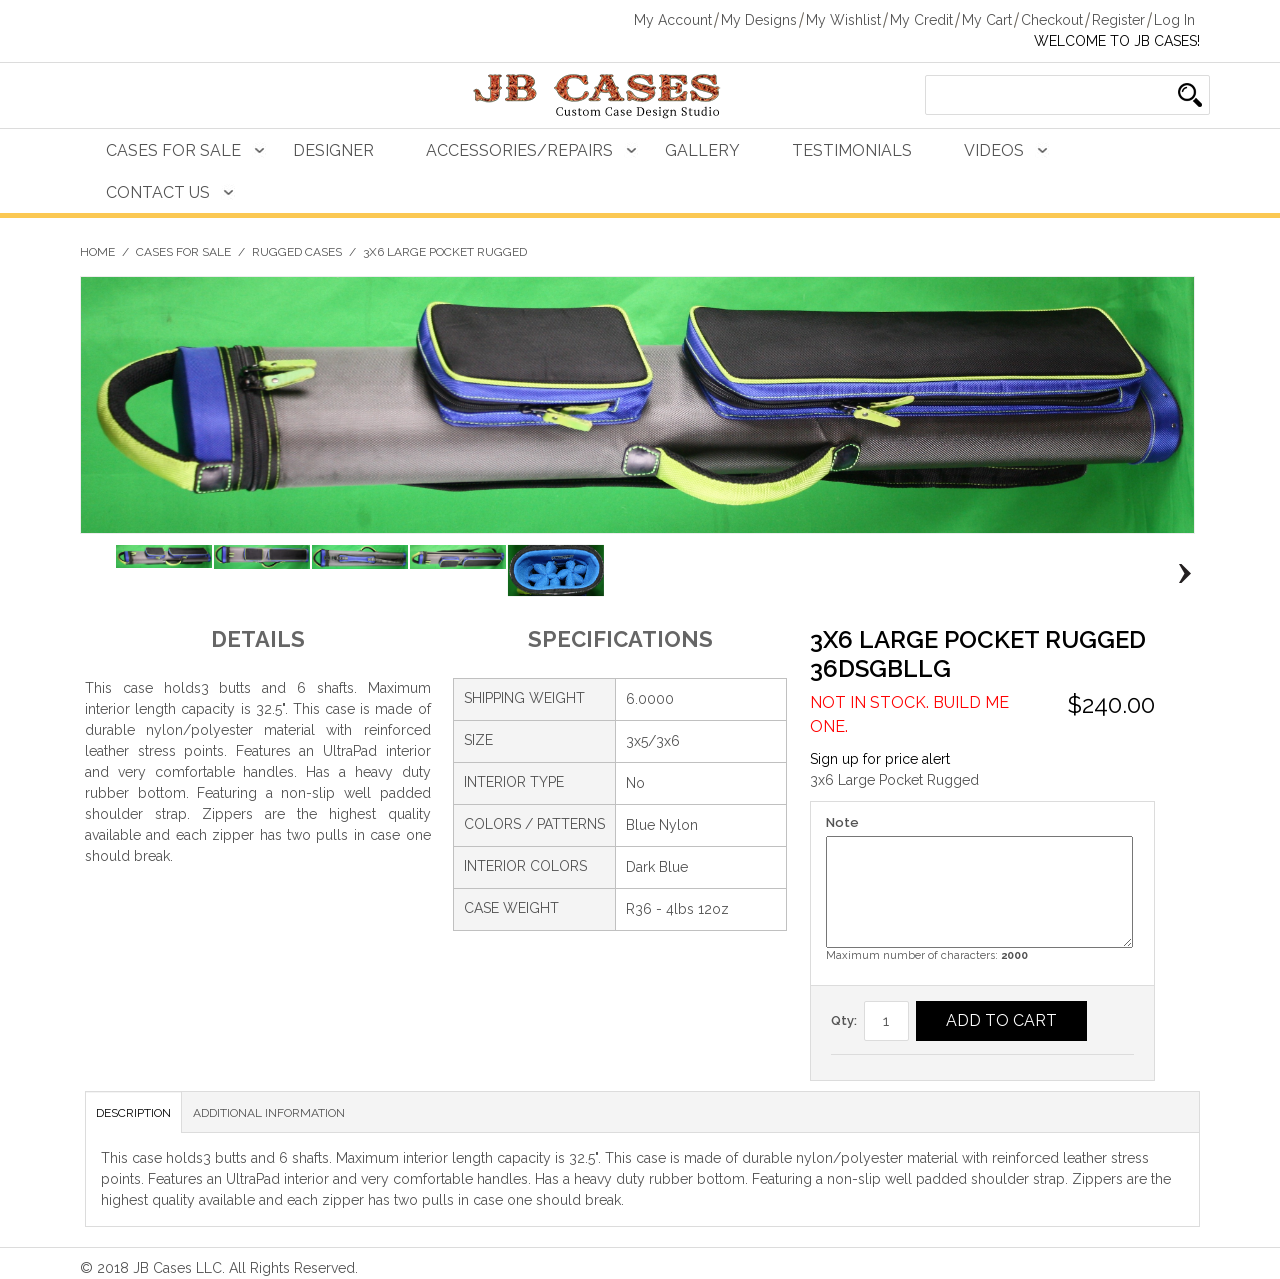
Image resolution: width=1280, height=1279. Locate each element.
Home (97, 252)
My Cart (987, 20)
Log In (1174, 20)
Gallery (702, 150)
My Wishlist (843, 20)
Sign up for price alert (880, 759)
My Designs (759, 20)
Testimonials (852, 150)
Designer (333, 150)
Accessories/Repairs (519, 150)
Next (1179, 574)
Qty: (844, 1020)
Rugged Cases (297, 252)
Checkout (1052, 20)
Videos (994, 150)
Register (1118, 20)
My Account (673, 20)
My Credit (921, 20)
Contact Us (158, 192)
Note (842, 822)
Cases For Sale (173, 150)
